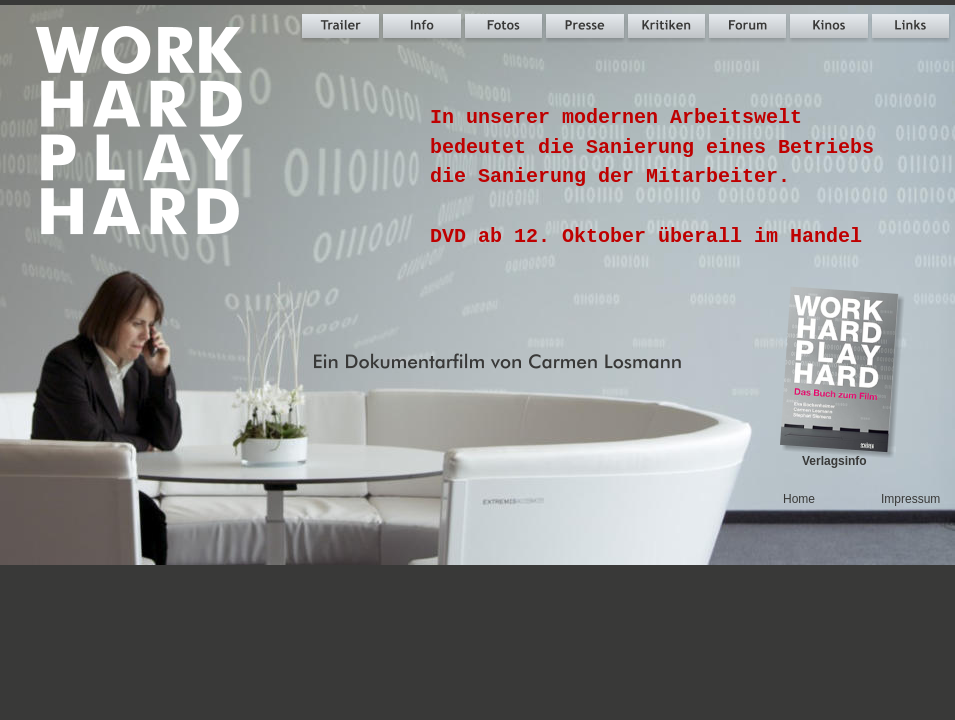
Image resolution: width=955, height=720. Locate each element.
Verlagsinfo (834, 461)
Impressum (910, 499)
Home (799, 499)
